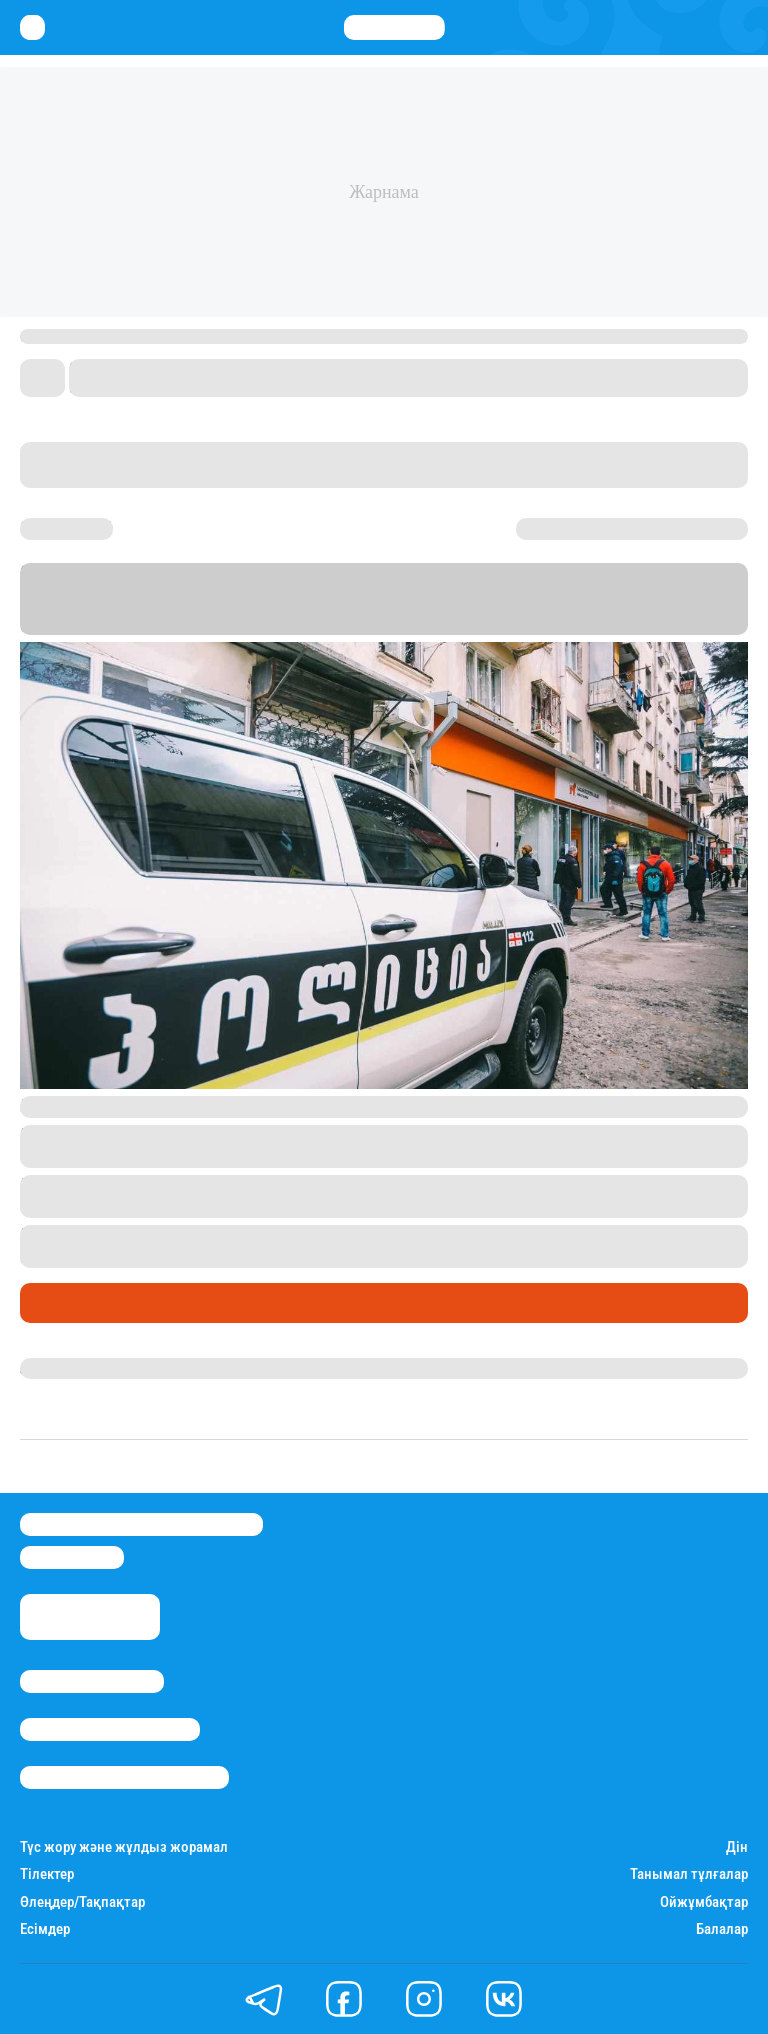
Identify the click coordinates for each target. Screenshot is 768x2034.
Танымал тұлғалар (689, 1874)
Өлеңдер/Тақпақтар (82, 1902)
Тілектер (47, 1874)
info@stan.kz (72, 1557)
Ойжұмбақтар (704, 1902)
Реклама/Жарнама (110, 1729)
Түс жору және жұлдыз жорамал (124, 1847)
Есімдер (45, 1929)
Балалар (722, 1929)
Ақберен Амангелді (91, 1368)
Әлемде (54, 1303)
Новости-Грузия (79, 625)
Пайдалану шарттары (124, 1777)
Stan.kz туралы (92, 1681)
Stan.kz (578, 607)
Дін (737, 1847)
